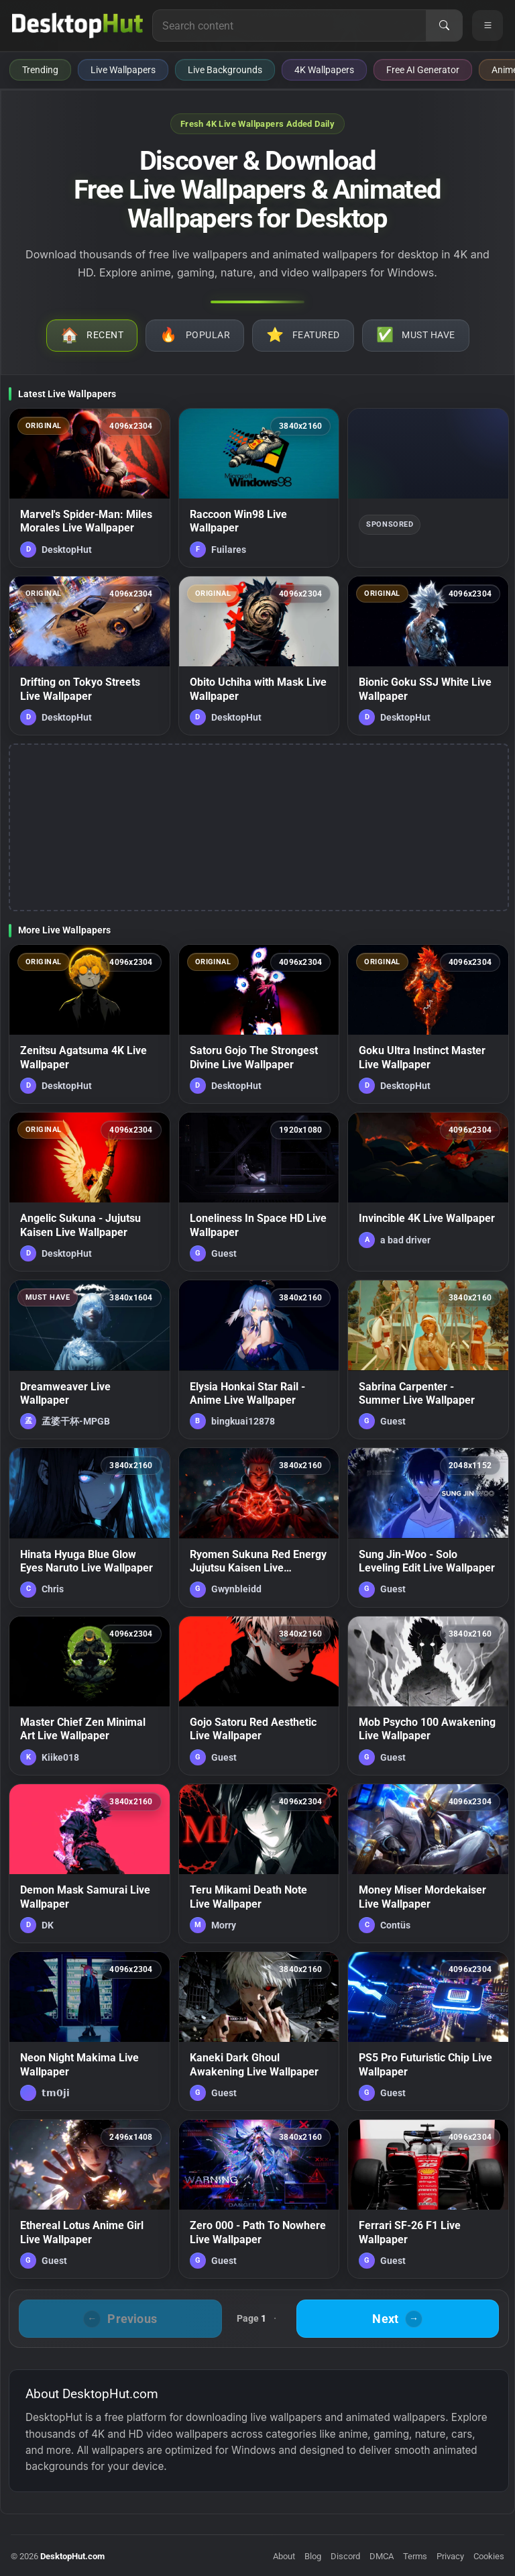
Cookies (488, 2556)
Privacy (450, 2556)
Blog (312, 2556)
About (284, 2556)
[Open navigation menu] (487, 25)
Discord (345, 2556)
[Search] (444, 25)
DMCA (381, 2556)
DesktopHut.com (72, 2556)
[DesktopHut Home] (77, 25)
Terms (415, 2556)
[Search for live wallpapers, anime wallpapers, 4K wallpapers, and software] (289, 25)
